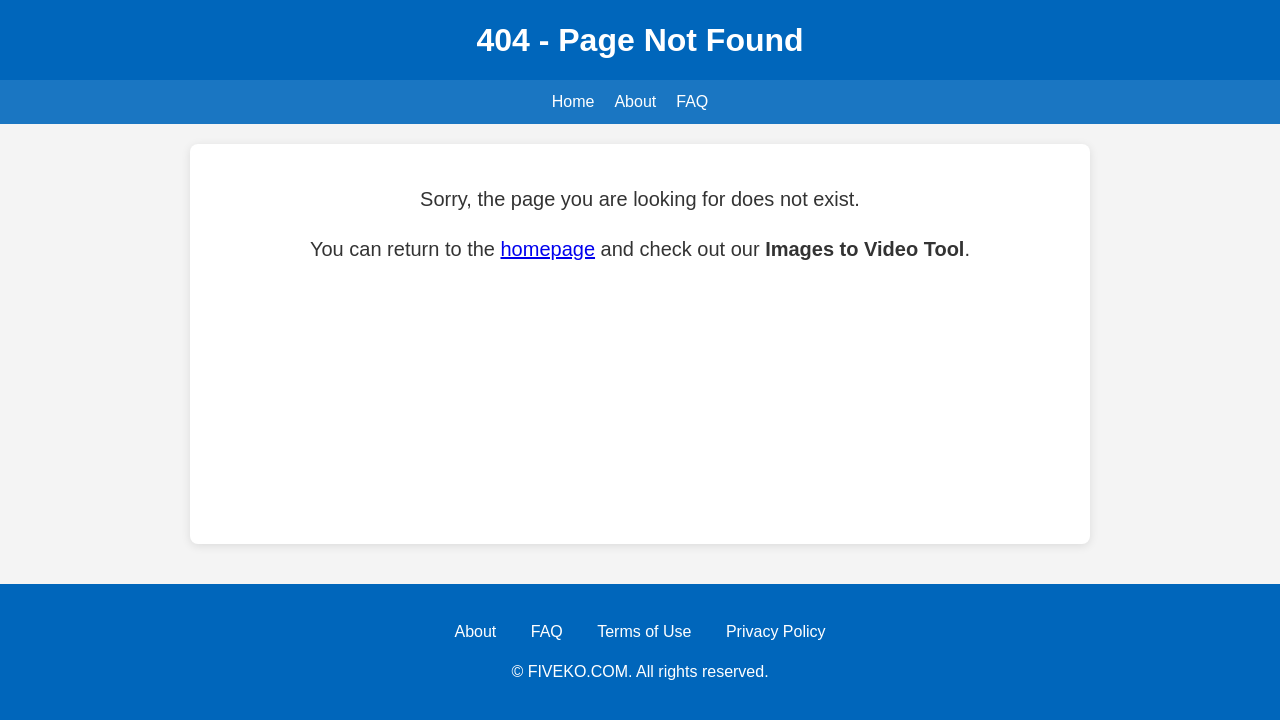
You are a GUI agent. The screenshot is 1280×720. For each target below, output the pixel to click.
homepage (548, 249)
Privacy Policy (776, 631)
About (635, 101)
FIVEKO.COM (578, 671)
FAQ (692, 101)
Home (573, 101)
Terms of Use (644, 631)
